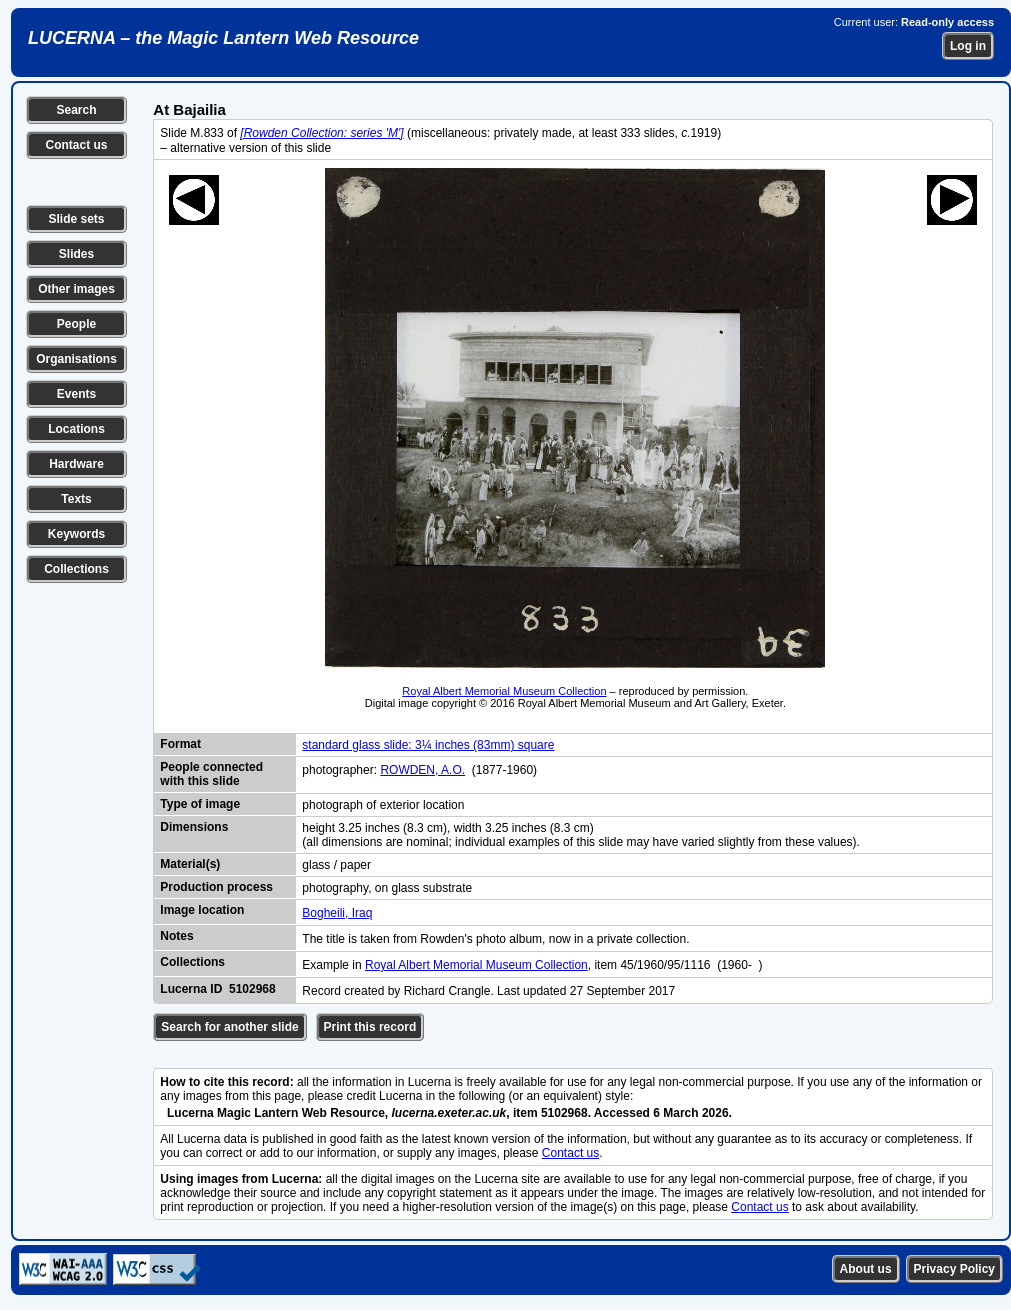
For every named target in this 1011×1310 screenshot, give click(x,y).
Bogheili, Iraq (337, 913)
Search (76, 110)
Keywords (76, 534)
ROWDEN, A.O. (422, 770)
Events (76, 394)
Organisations (76, 359)
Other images (76, 289)
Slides (76, 254)
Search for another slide (229, 1027)
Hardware (76, 464)
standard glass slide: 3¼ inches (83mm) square (428, 745)
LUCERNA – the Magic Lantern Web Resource (223, 38)
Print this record (370, 1027)
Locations (76, 429)
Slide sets (76, 219)
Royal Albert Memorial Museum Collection (504, 691)
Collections (76, 569)
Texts (76, 499)
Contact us (76, 145)
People (76, 324)
